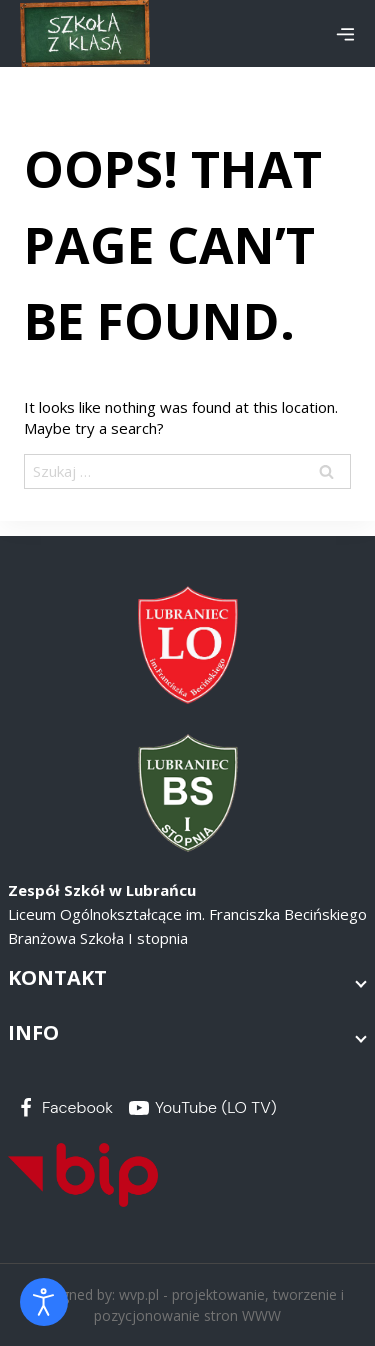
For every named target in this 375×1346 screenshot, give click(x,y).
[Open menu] (345, 34)
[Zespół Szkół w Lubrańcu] (85, 33)
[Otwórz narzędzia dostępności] (44, 1302)
